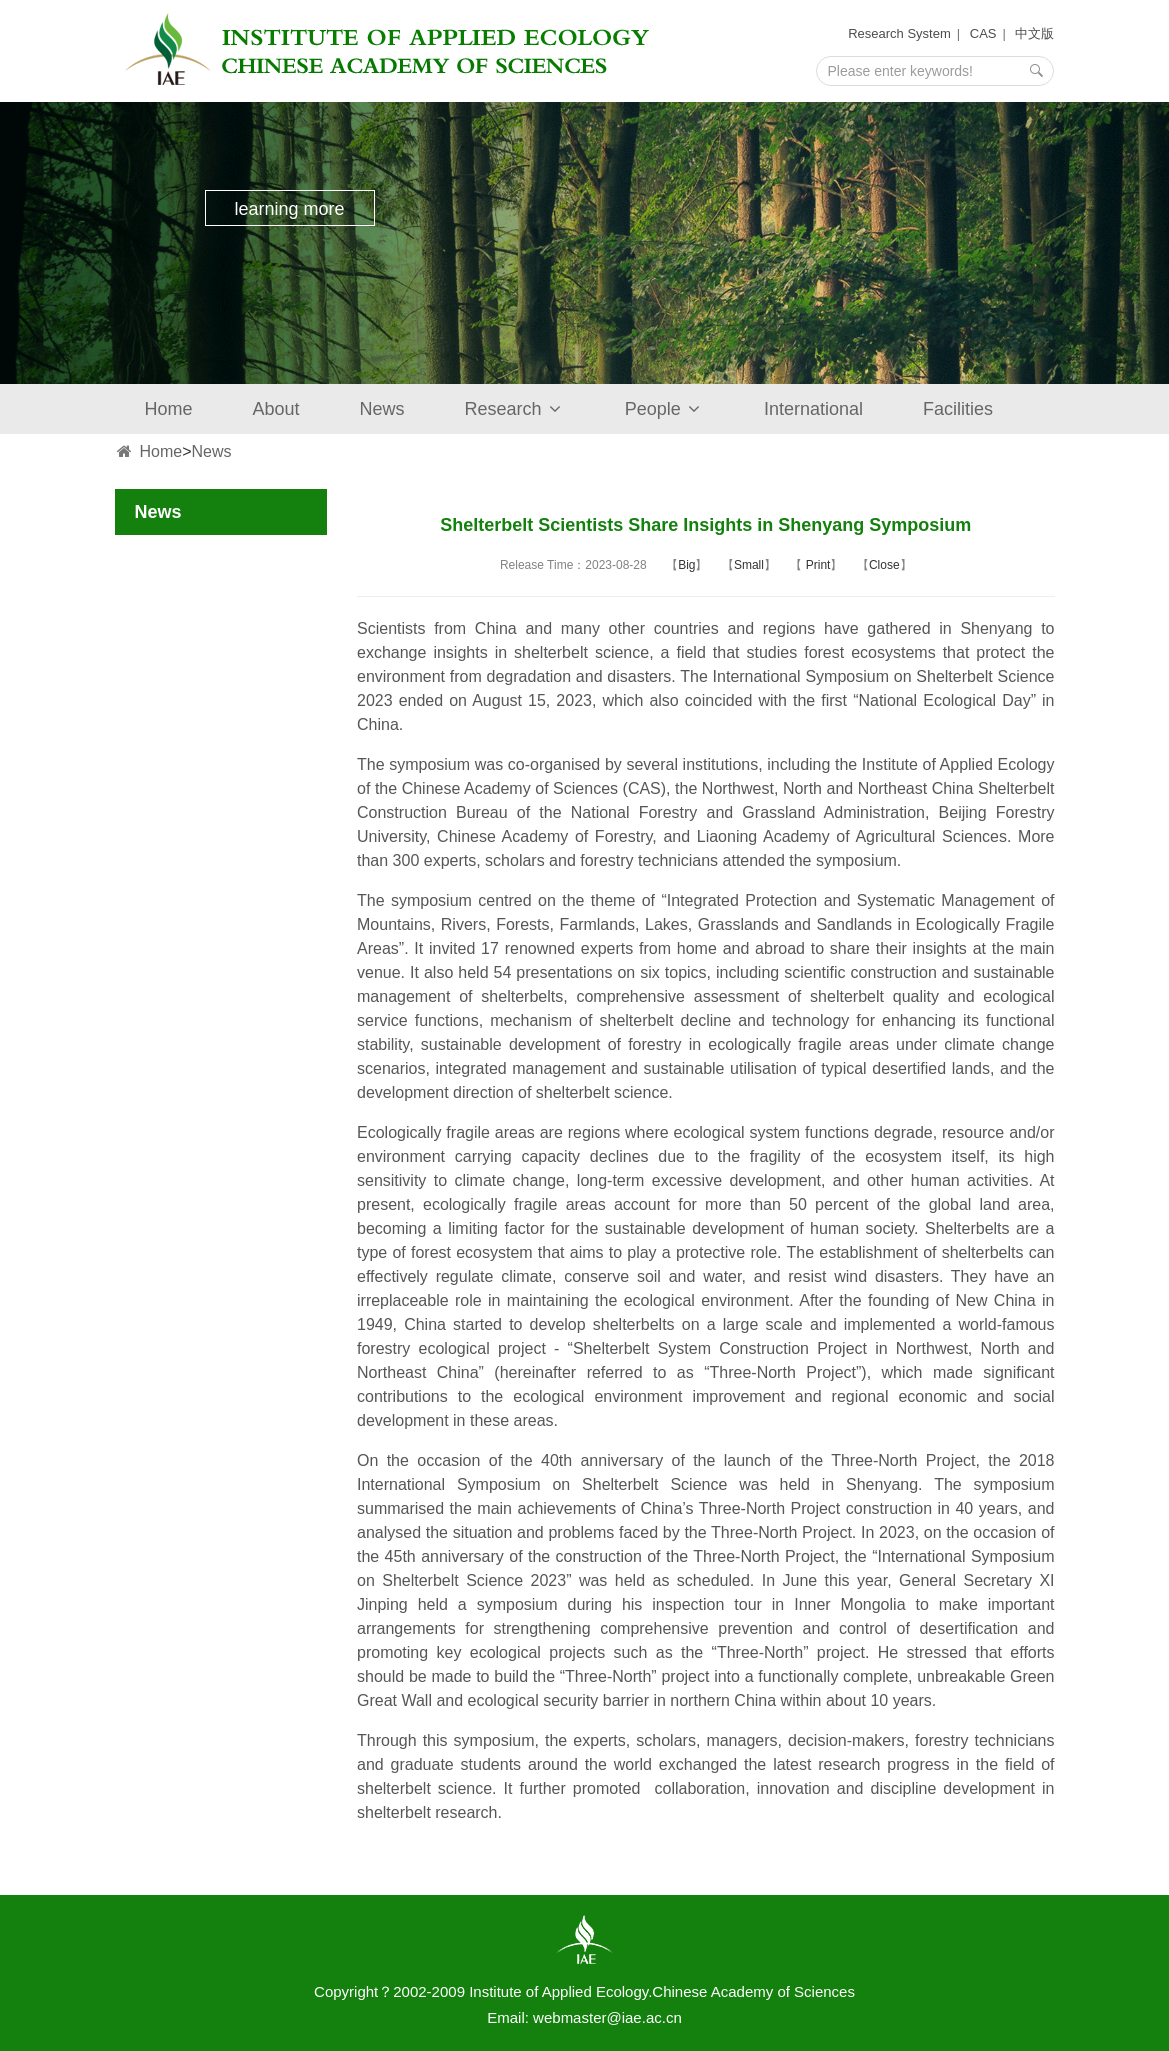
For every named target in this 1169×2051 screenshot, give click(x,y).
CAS (983, 33)
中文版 (1034, 33)
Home (169, 409)
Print (816, 565)
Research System (899, 33)
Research (515, 409)
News (382, 409)
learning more (289, 209)
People (664, 409)
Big (686, 565)
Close (884, 565)
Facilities (958, 409)
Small (749, 565)
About (276, 409)
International (813, 409)
